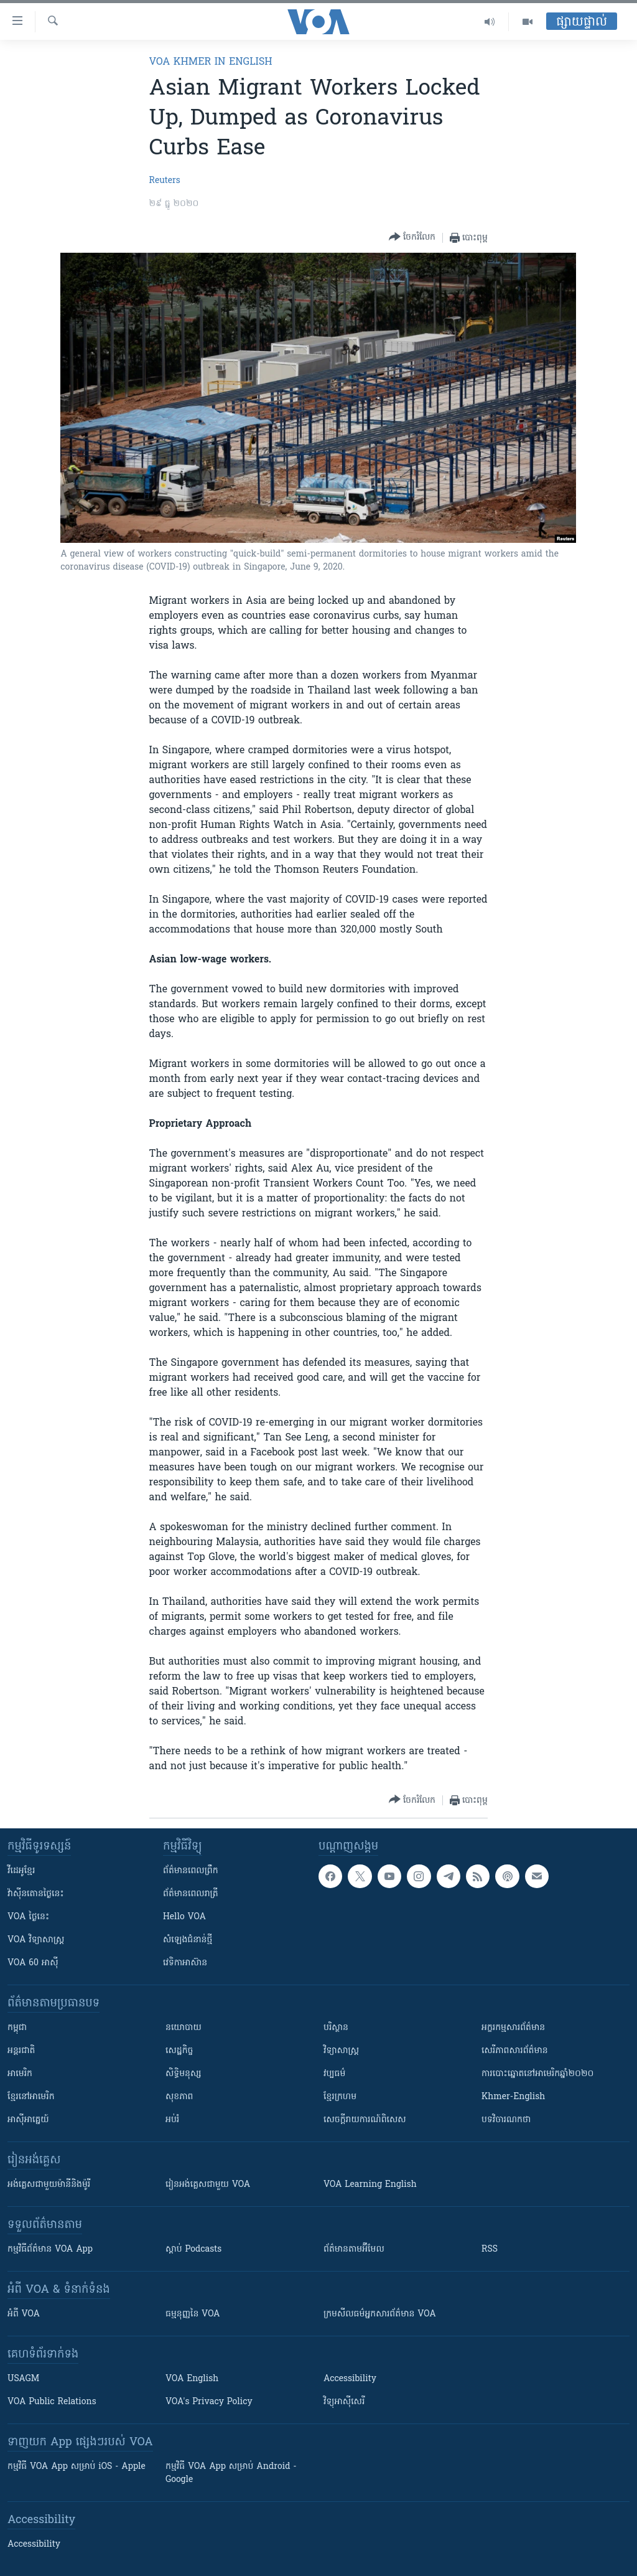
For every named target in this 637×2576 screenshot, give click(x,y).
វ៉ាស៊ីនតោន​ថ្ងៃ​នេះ (35, 1894)
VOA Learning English (370, 2184)
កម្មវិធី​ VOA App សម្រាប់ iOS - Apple (76, 2466)
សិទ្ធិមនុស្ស (183, 2073)
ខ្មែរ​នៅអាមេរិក (31, 2097)
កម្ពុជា (17, 2027)
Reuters (164, 180)
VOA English (191, 2379)
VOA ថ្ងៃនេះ (28, 1917)
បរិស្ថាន (335, 2027)
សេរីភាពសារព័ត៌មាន (514, 2050)
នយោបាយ (183, 2027)
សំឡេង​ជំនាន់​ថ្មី (187, 1940)
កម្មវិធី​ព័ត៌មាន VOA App (50, 2249)
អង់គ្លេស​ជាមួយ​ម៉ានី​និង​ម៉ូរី (48, 2184)
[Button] (412, 237)
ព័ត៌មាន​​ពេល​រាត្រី (190, 1894)
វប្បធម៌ (334, 2073)
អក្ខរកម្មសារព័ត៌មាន (513, 2027)
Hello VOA (184, 1917)
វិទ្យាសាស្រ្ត (341, 2050)
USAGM (23, 2379)
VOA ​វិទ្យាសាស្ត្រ (35, 1940)
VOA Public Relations (51, 2402)
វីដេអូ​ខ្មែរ (21, 1871)
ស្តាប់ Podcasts (193, 2249)
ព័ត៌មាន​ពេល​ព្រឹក (190, 1871)
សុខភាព (179, 2097)
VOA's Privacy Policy (209, 2402)
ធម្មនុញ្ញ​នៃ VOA (192, 2314)
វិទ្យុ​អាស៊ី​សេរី (344, 2402)
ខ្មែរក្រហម (339, 2097)
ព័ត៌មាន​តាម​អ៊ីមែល (353, 2249)
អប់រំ (172, 2120)
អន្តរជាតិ (21, 2050)
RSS (489, 2249)
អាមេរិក (19, 2073)
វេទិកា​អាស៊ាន (185, 1963)
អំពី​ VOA (23, 2314)
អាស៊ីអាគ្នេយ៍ (28, 2120)
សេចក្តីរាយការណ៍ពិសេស (364, 2120)
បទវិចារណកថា (506, 2120)
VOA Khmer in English (210, 62)
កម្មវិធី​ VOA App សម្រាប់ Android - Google (231, 2473)
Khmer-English (513, 2097)
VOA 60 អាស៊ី (32, 1963)
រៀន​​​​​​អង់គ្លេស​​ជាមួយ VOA (207, 2184)
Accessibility (349, 2379)
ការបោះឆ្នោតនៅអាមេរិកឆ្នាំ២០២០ (537, 2073)
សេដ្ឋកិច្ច (179, 2050)
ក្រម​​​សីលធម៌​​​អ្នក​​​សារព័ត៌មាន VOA (379, 2314)
